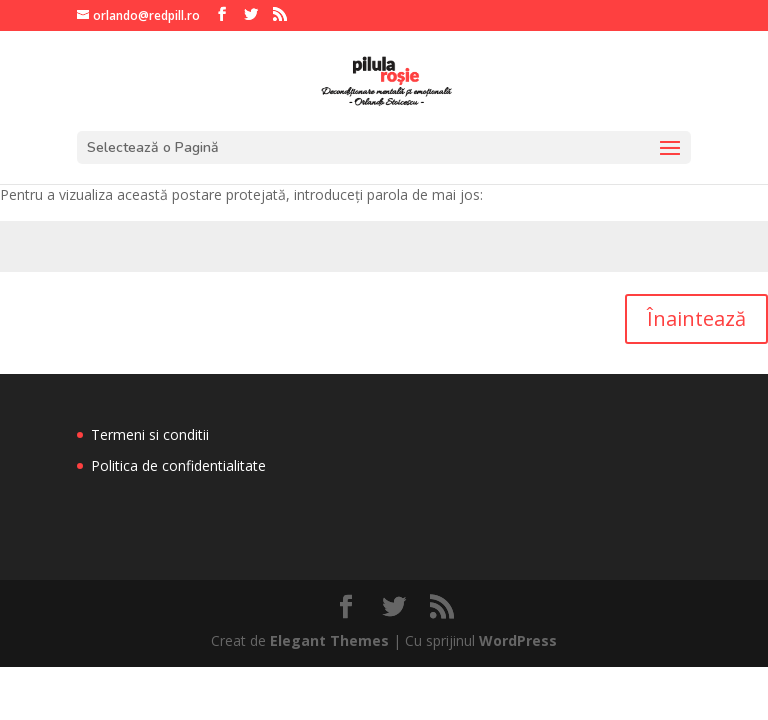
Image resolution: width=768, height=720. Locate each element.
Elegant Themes (329, 640)
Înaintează (696, 318)
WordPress (518, 640)
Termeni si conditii (150, 434)
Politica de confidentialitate (178, 465)
